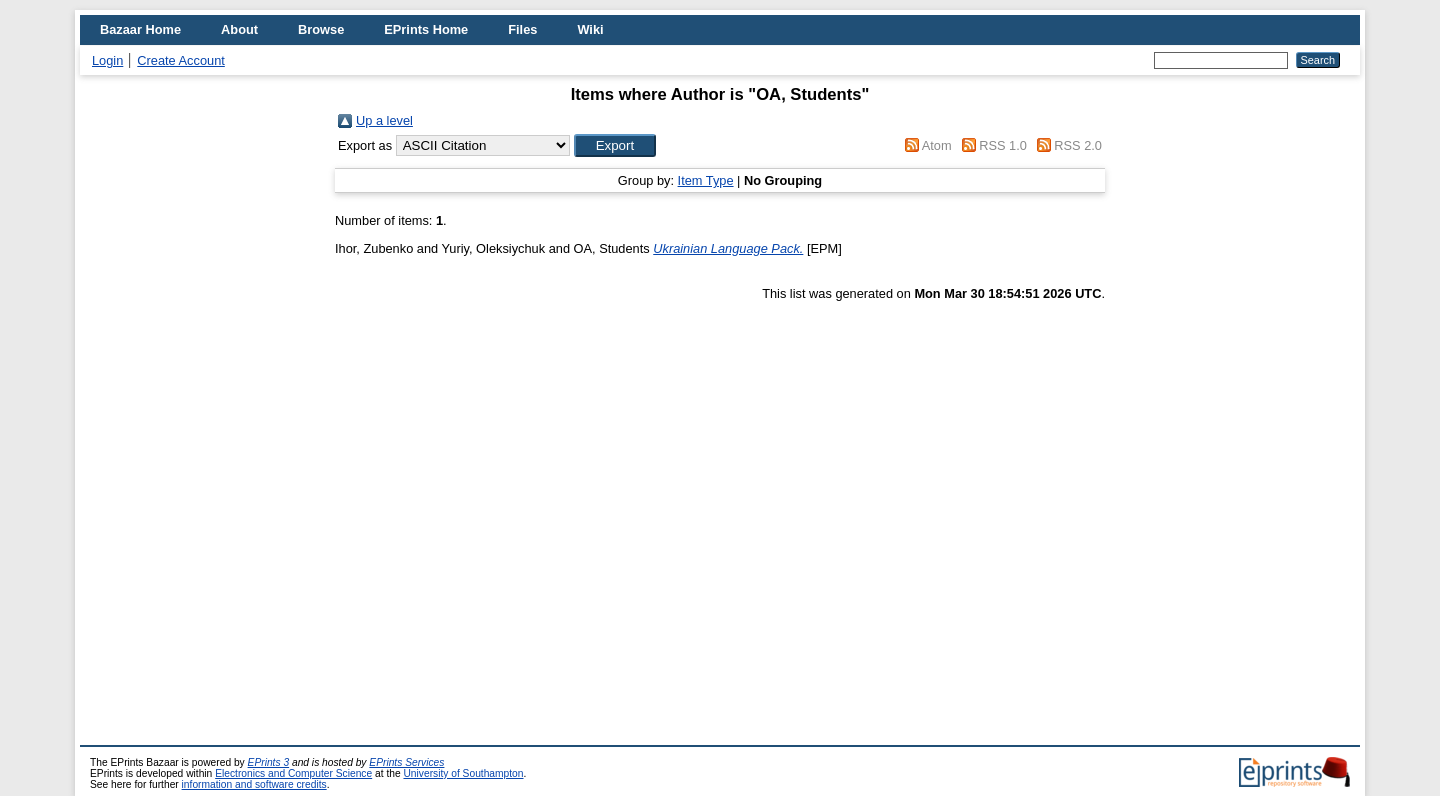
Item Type (706, 180)
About (239, 29)
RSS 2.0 (1078, 145)
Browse (321, 29)
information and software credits (254, 784)
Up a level (384, 120)
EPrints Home (426, 29)
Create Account (181, 60)
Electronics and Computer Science (293, 773)
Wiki (590, 29)
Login (107, 60)
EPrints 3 (269, 762)
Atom (937, 145)
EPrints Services (406, 762)
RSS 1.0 (1003, 145)
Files (522, 29)
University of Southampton (463, 773)
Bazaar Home (140, 29)
